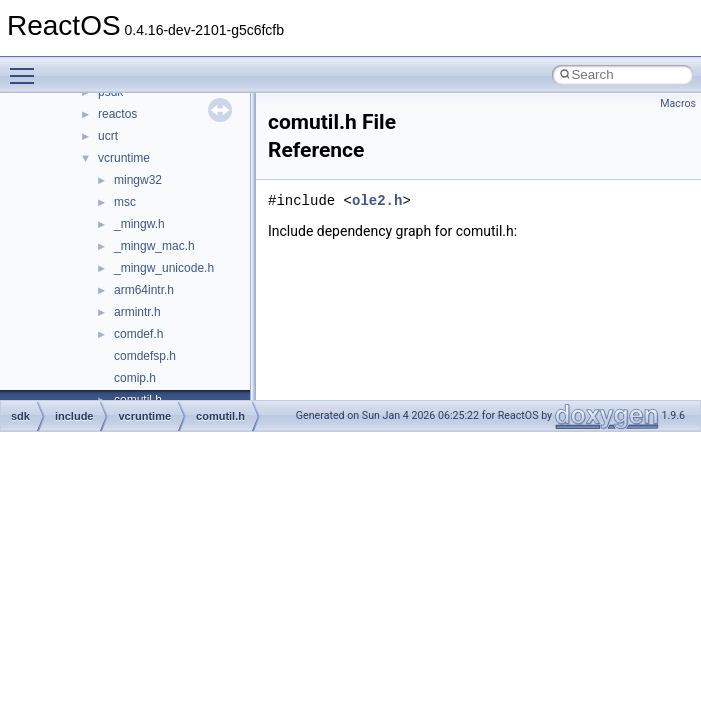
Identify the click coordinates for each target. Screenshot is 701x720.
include (74, 416)
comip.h (135, 378)
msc (125, 202)
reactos (117, 114)
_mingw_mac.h (154, 246)
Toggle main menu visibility (27, 67)
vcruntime (124, 158)
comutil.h (220, 416)
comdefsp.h (145, 356)
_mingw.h (139, 224)
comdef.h (138, 334)
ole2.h (377, 200)
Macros (678, 103)
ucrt (108, 136)
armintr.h (137, 312)
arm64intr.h (144, 290)
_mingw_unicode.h (164, 268)
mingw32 (138, 180)
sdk (20, 416)
